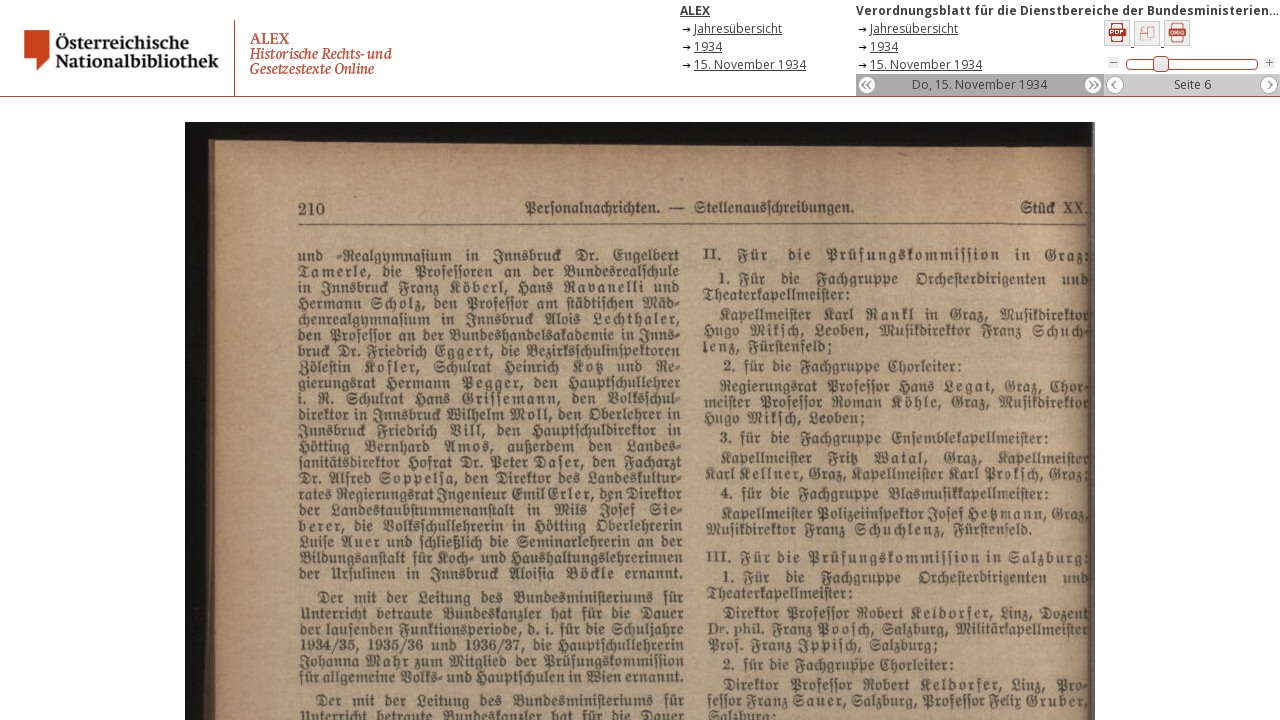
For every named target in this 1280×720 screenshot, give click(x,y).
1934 (708, 46)
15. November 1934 (750, 64)
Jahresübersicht (738, 28)
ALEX (695, 10)
